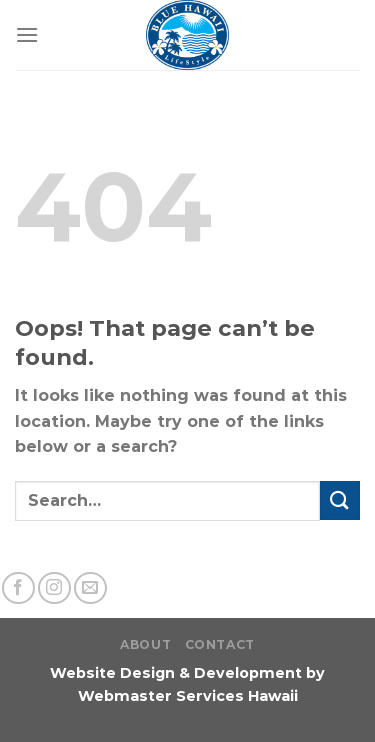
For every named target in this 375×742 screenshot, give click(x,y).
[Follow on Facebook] (18, 588)
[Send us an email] (90, 588)
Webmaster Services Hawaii (188, 696)
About (145, 644)
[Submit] (340, 500)
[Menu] (27, 34)
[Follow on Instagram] (54, 588)
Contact (220, 644)
